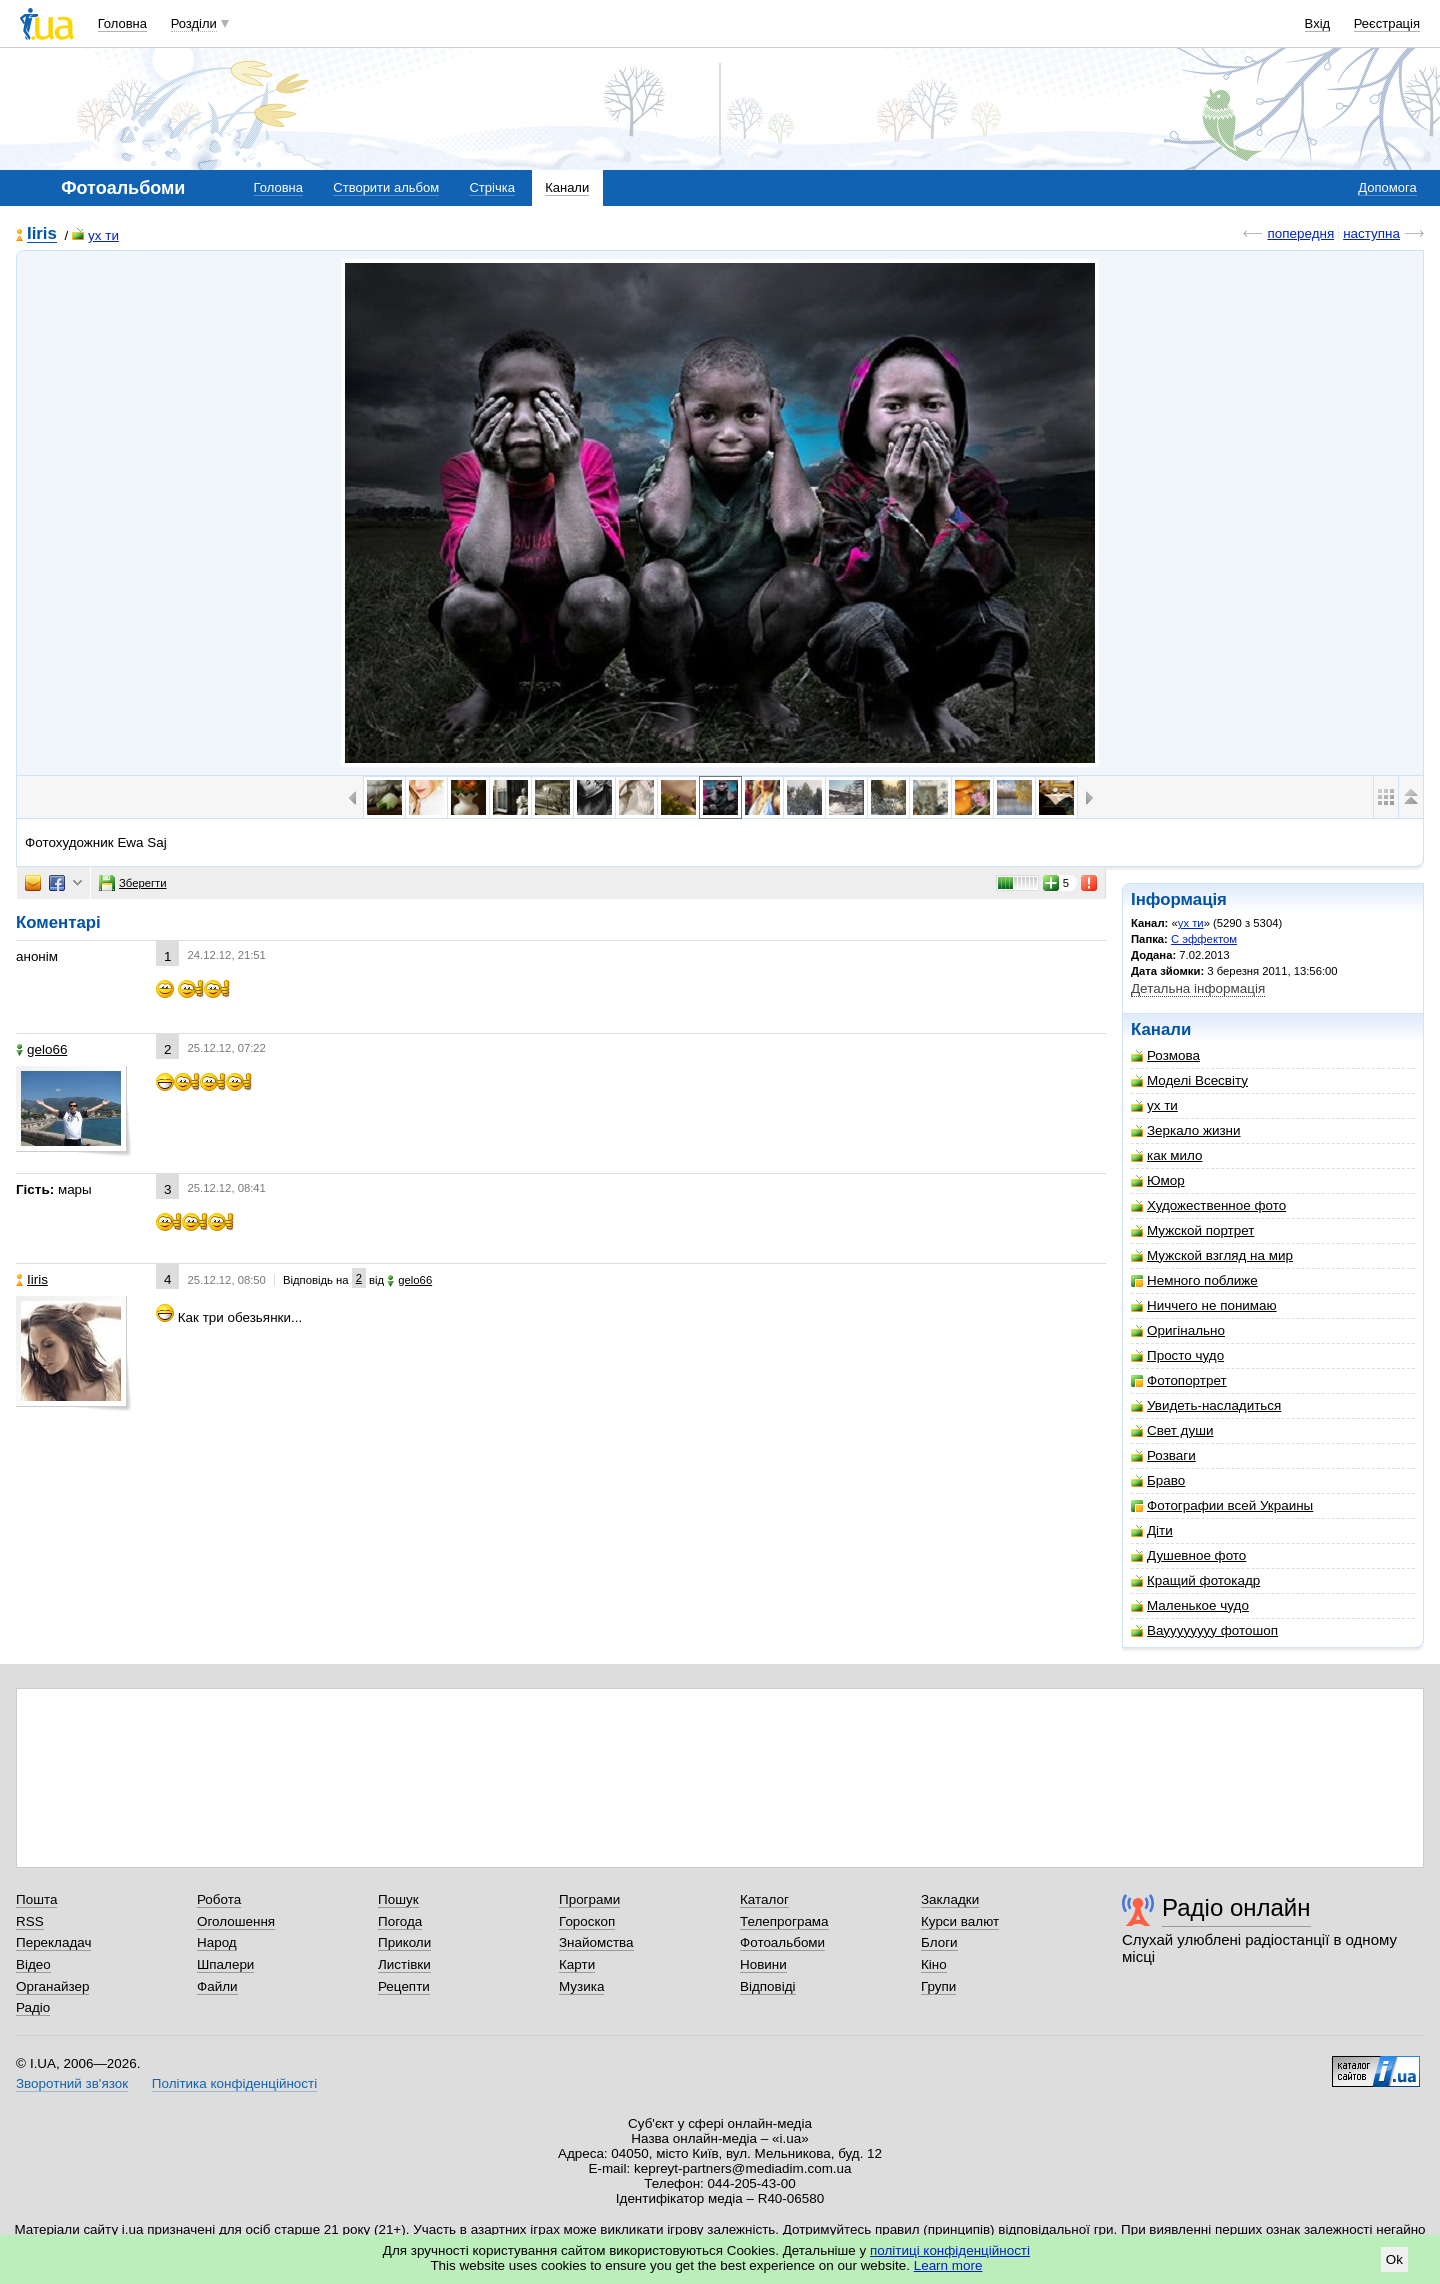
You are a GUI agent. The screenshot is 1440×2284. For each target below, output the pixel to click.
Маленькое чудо (1190, 1605)
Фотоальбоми (782, 1942)
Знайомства (596, 1942)
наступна (1371, 233)
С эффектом (1204, 939)
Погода (400, 1921)
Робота (219, 1899)
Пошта (36, 1899)
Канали (567, 187)
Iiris (42, 234)
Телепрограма (784, 1921)
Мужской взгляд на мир (1212, 1255)
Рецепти (404, 1986)
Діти (1152, 1530)
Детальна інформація (1198, 988)
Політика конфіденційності (234, 2083)
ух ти (95, 235)
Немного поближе (1194, 1280)
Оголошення (236, 1921)
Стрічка (491, 187)
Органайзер (52, 1986)
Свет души (1172, 1430)
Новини (763, 1964)
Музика (581, 1986)
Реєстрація (1387, 23)
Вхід (1318, 23)
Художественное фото (1208, 1205)
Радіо (33, 2007)
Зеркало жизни (1186, 1130)
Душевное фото (1188, 1555)
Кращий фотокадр (1195, 1580)
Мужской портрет (1192, 1230)
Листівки (404, 1964)
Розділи (194, 23)
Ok (1394, 2259)
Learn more (948, 2265)
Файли (217, 1986)
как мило (1166, 1155)
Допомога (1387, 187)
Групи (938, 1986)
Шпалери (225, 1964)
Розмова (1165, 1055)
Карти (577, 1964)
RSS (30, 1921)
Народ (217, 1942)
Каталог (764, 1899)
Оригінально (1178, 1330)
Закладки (950, 1899)
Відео (33, 1964)
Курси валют (960, 1921)
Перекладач (53, 1942)
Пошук (398, 1899)
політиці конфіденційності (950, 2250)
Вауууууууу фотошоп (1204, 1630)
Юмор (1158, 1180)
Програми (589, 1899)
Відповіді (768, 1986)
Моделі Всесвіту (1189, 1080)
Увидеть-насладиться (1206, 1405)
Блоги (939, 1942)
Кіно (934, 1964)
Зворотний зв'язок (72, 2083)
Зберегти (133, 883)
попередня (1300, 233)
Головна (122, 23)
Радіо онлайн (1236, 1907)
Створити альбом (386, 187)
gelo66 (41, 1049)
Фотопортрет (1179, 1380)
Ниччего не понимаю (1204, 1305)
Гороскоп (587, 1921)
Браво (1158, 1480)
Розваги (1163, 1455)
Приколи (404, 1942)
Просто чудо (1177, 1355)
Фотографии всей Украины (1222, 1505)
